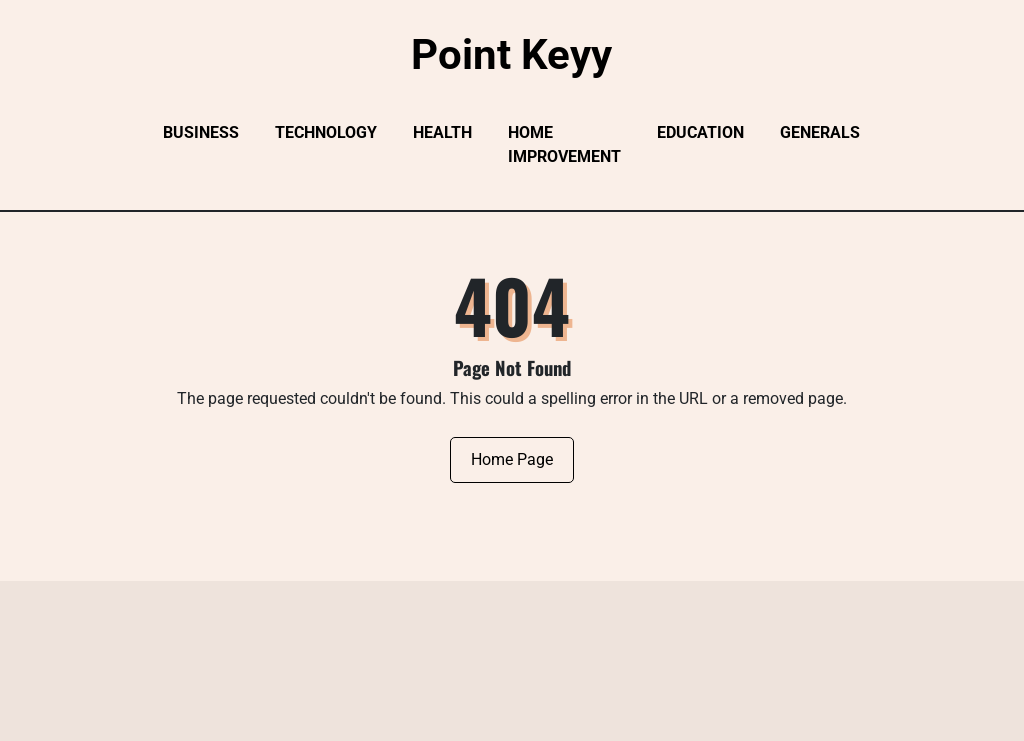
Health (442, 132)
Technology (326, 132)
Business (201, 132)
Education (700, 132)
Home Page (512, 459)
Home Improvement (564, 144)
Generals (820, 132)
